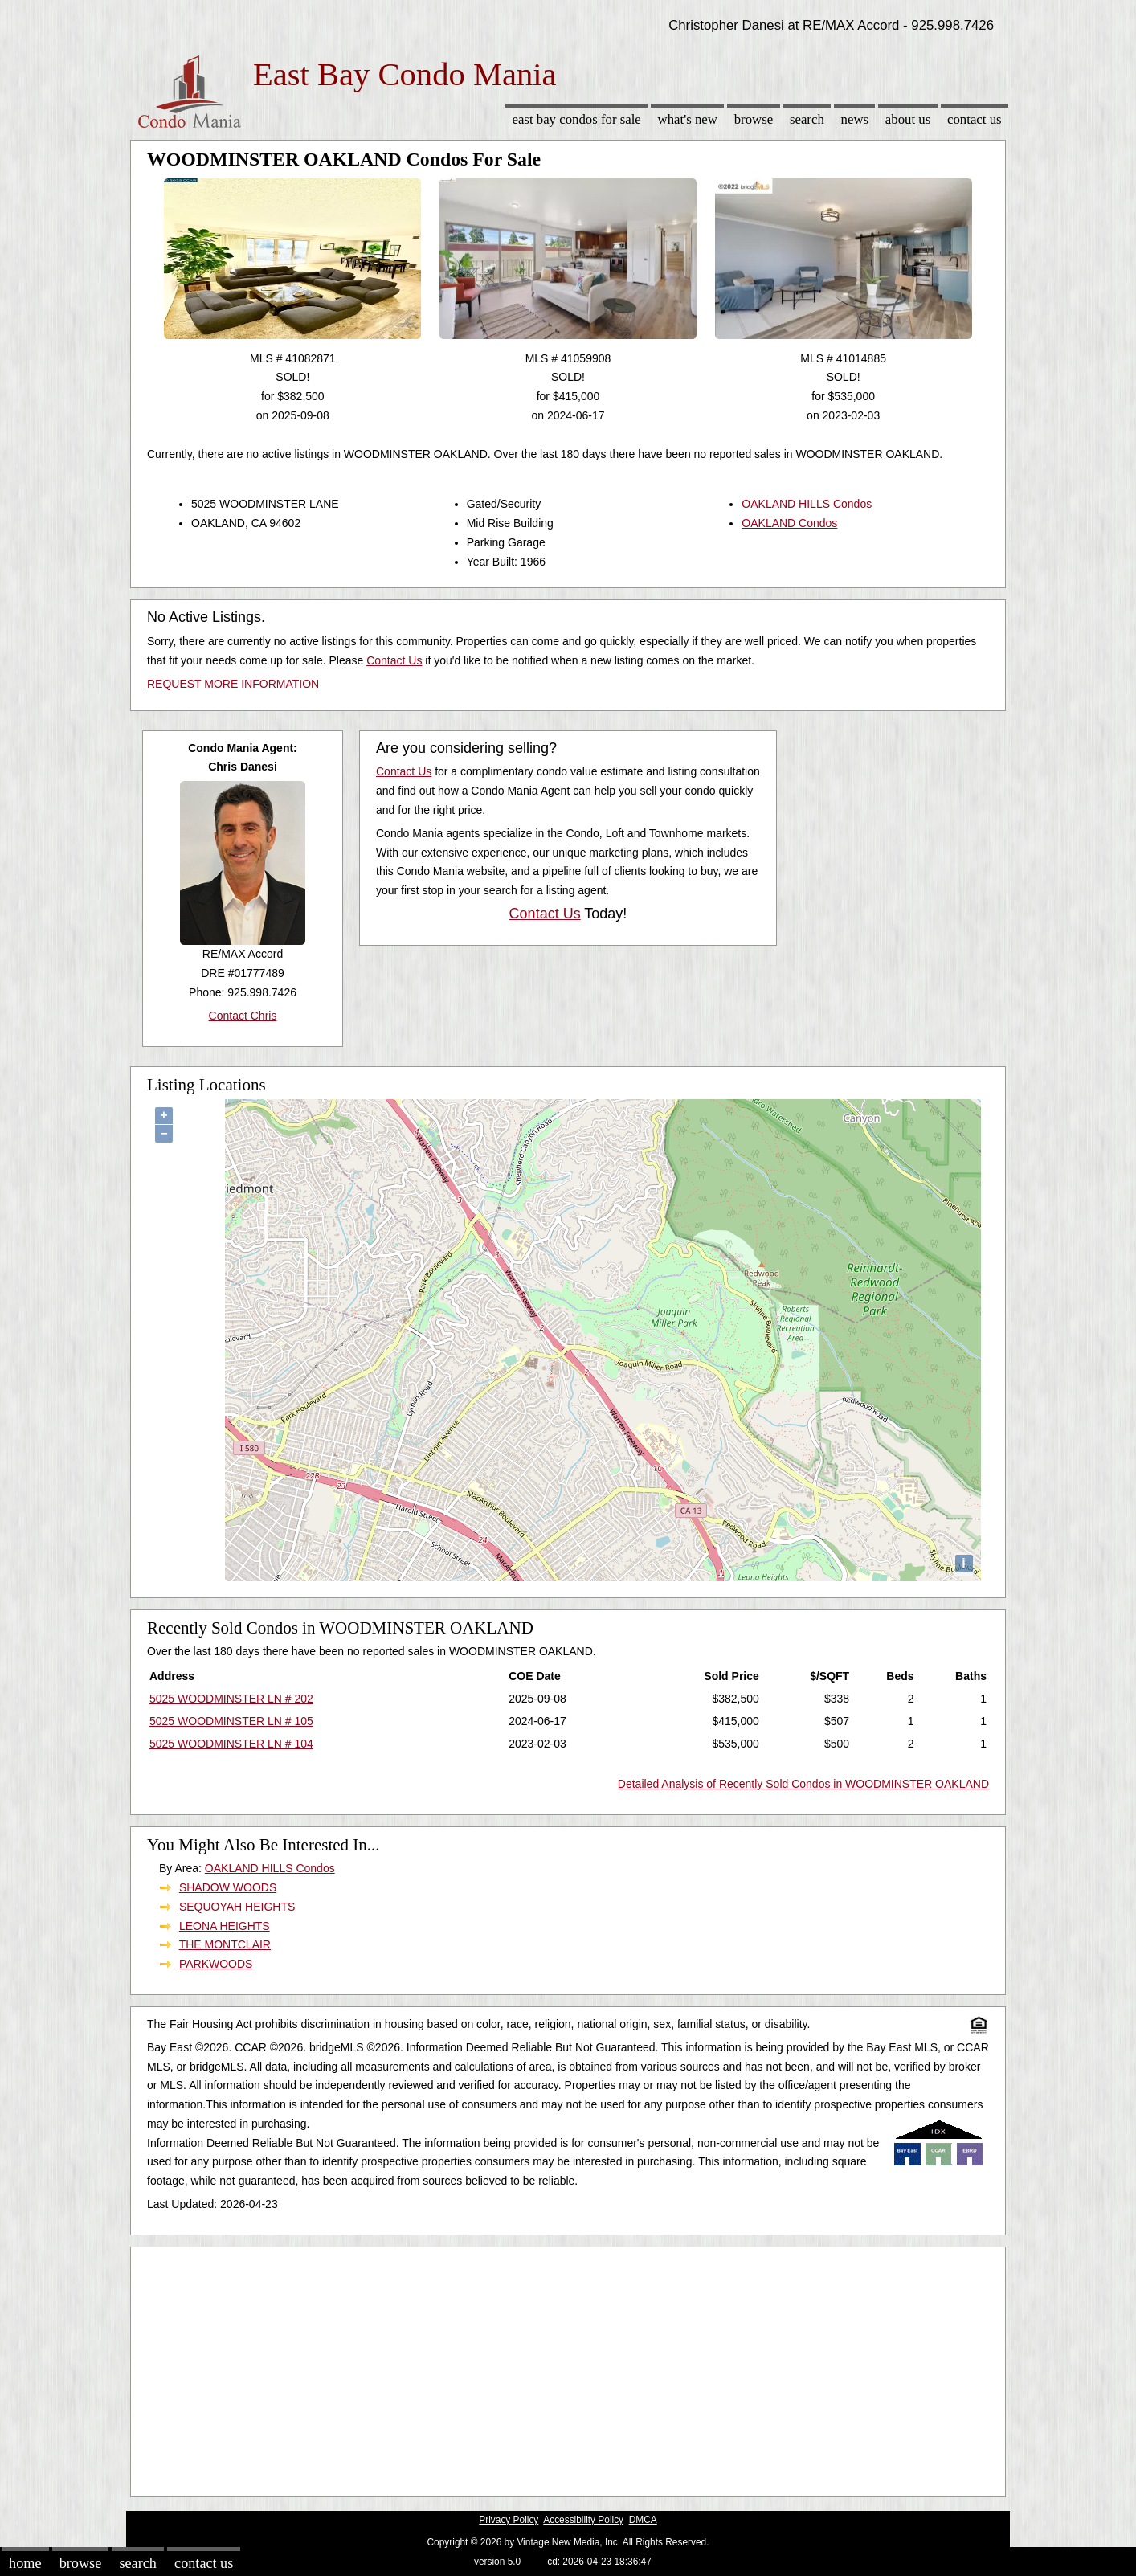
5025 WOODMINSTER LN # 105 (231, 1721)
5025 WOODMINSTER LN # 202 (231, 1698)
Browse (753, 119)
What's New (687, 119)
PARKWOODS (216, 1963)
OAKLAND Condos (789, 523)
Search (807, 119)
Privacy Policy (508, 2519)
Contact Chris (243, 1015)
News (855, 119)
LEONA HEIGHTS (224, 1926)
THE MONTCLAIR (225, 1944)
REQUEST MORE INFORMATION (233, 683)
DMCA (643, 2519)
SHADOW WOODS (227, 1887)
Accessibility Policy (583, 2519)
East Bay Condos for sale (576, 119)
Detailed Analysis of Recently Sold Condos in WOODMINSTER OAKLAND (803, 1783)
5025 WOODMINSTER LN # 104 (231, 1743)
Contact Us (974, 119)
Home (25, 2563)
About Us (907, 119)
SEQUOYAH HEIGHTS (237, 1906)
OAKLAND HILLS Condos (807, 503)
